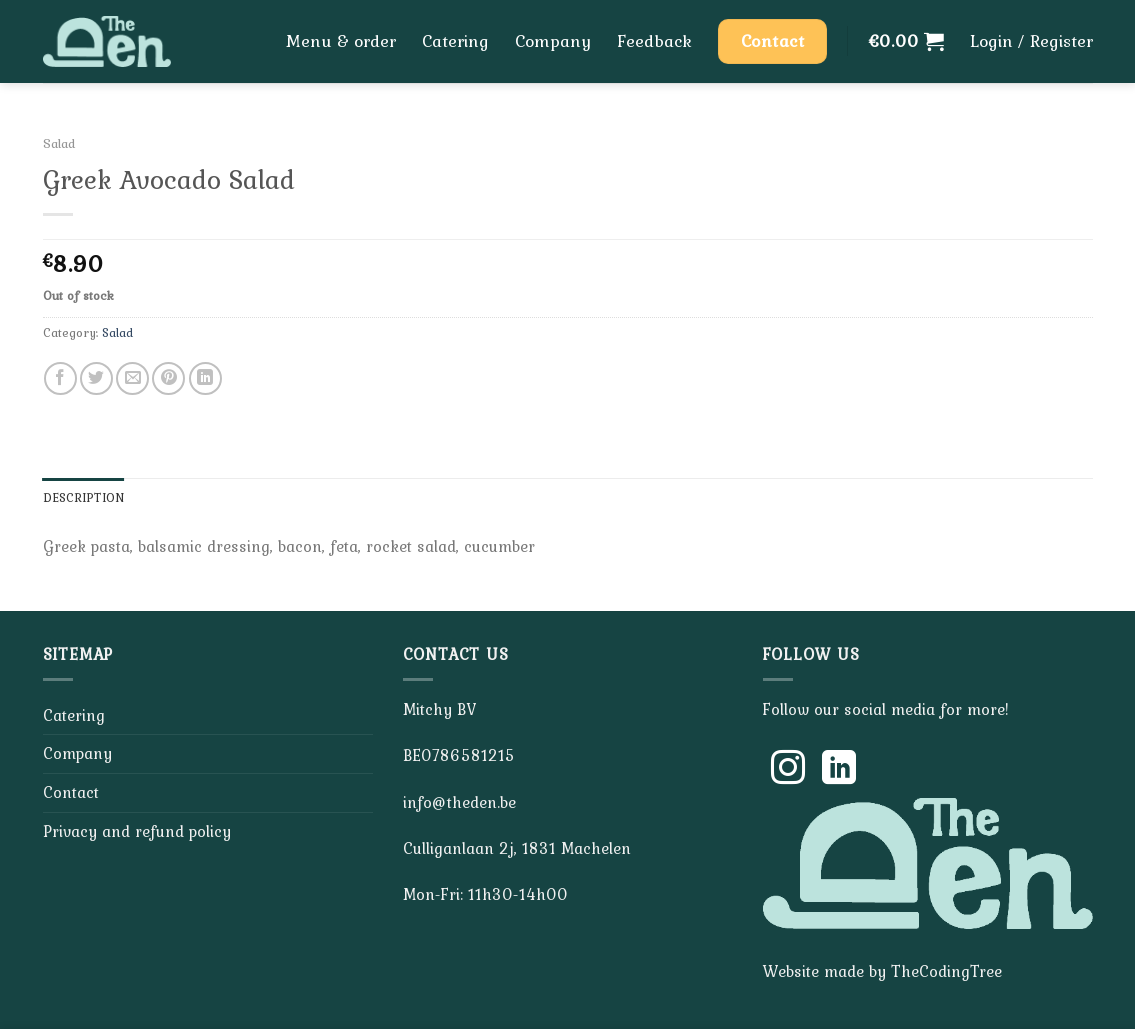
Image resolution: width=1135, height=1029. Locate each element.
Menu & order (341, 41)
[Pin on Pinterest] (168, 378)
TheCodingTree (946, 971)
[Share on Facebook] (60, 378)
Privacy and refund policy (137, 831)
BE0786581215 (459, 755)
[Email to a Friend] (132, 378)
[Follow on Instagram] (788, 770)
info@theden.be (459, 802)
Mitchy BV (439, 709)
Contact (71, 792)
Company (553, 41)
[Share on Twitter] (96, 378)
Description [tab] (84, 497)
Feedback (654, 41)
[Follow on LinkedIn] (839, 770)
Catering (455, 41)
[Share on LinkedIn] (205, 378)
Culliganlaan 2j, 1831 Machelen (517, 848)
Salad (59, 143)
